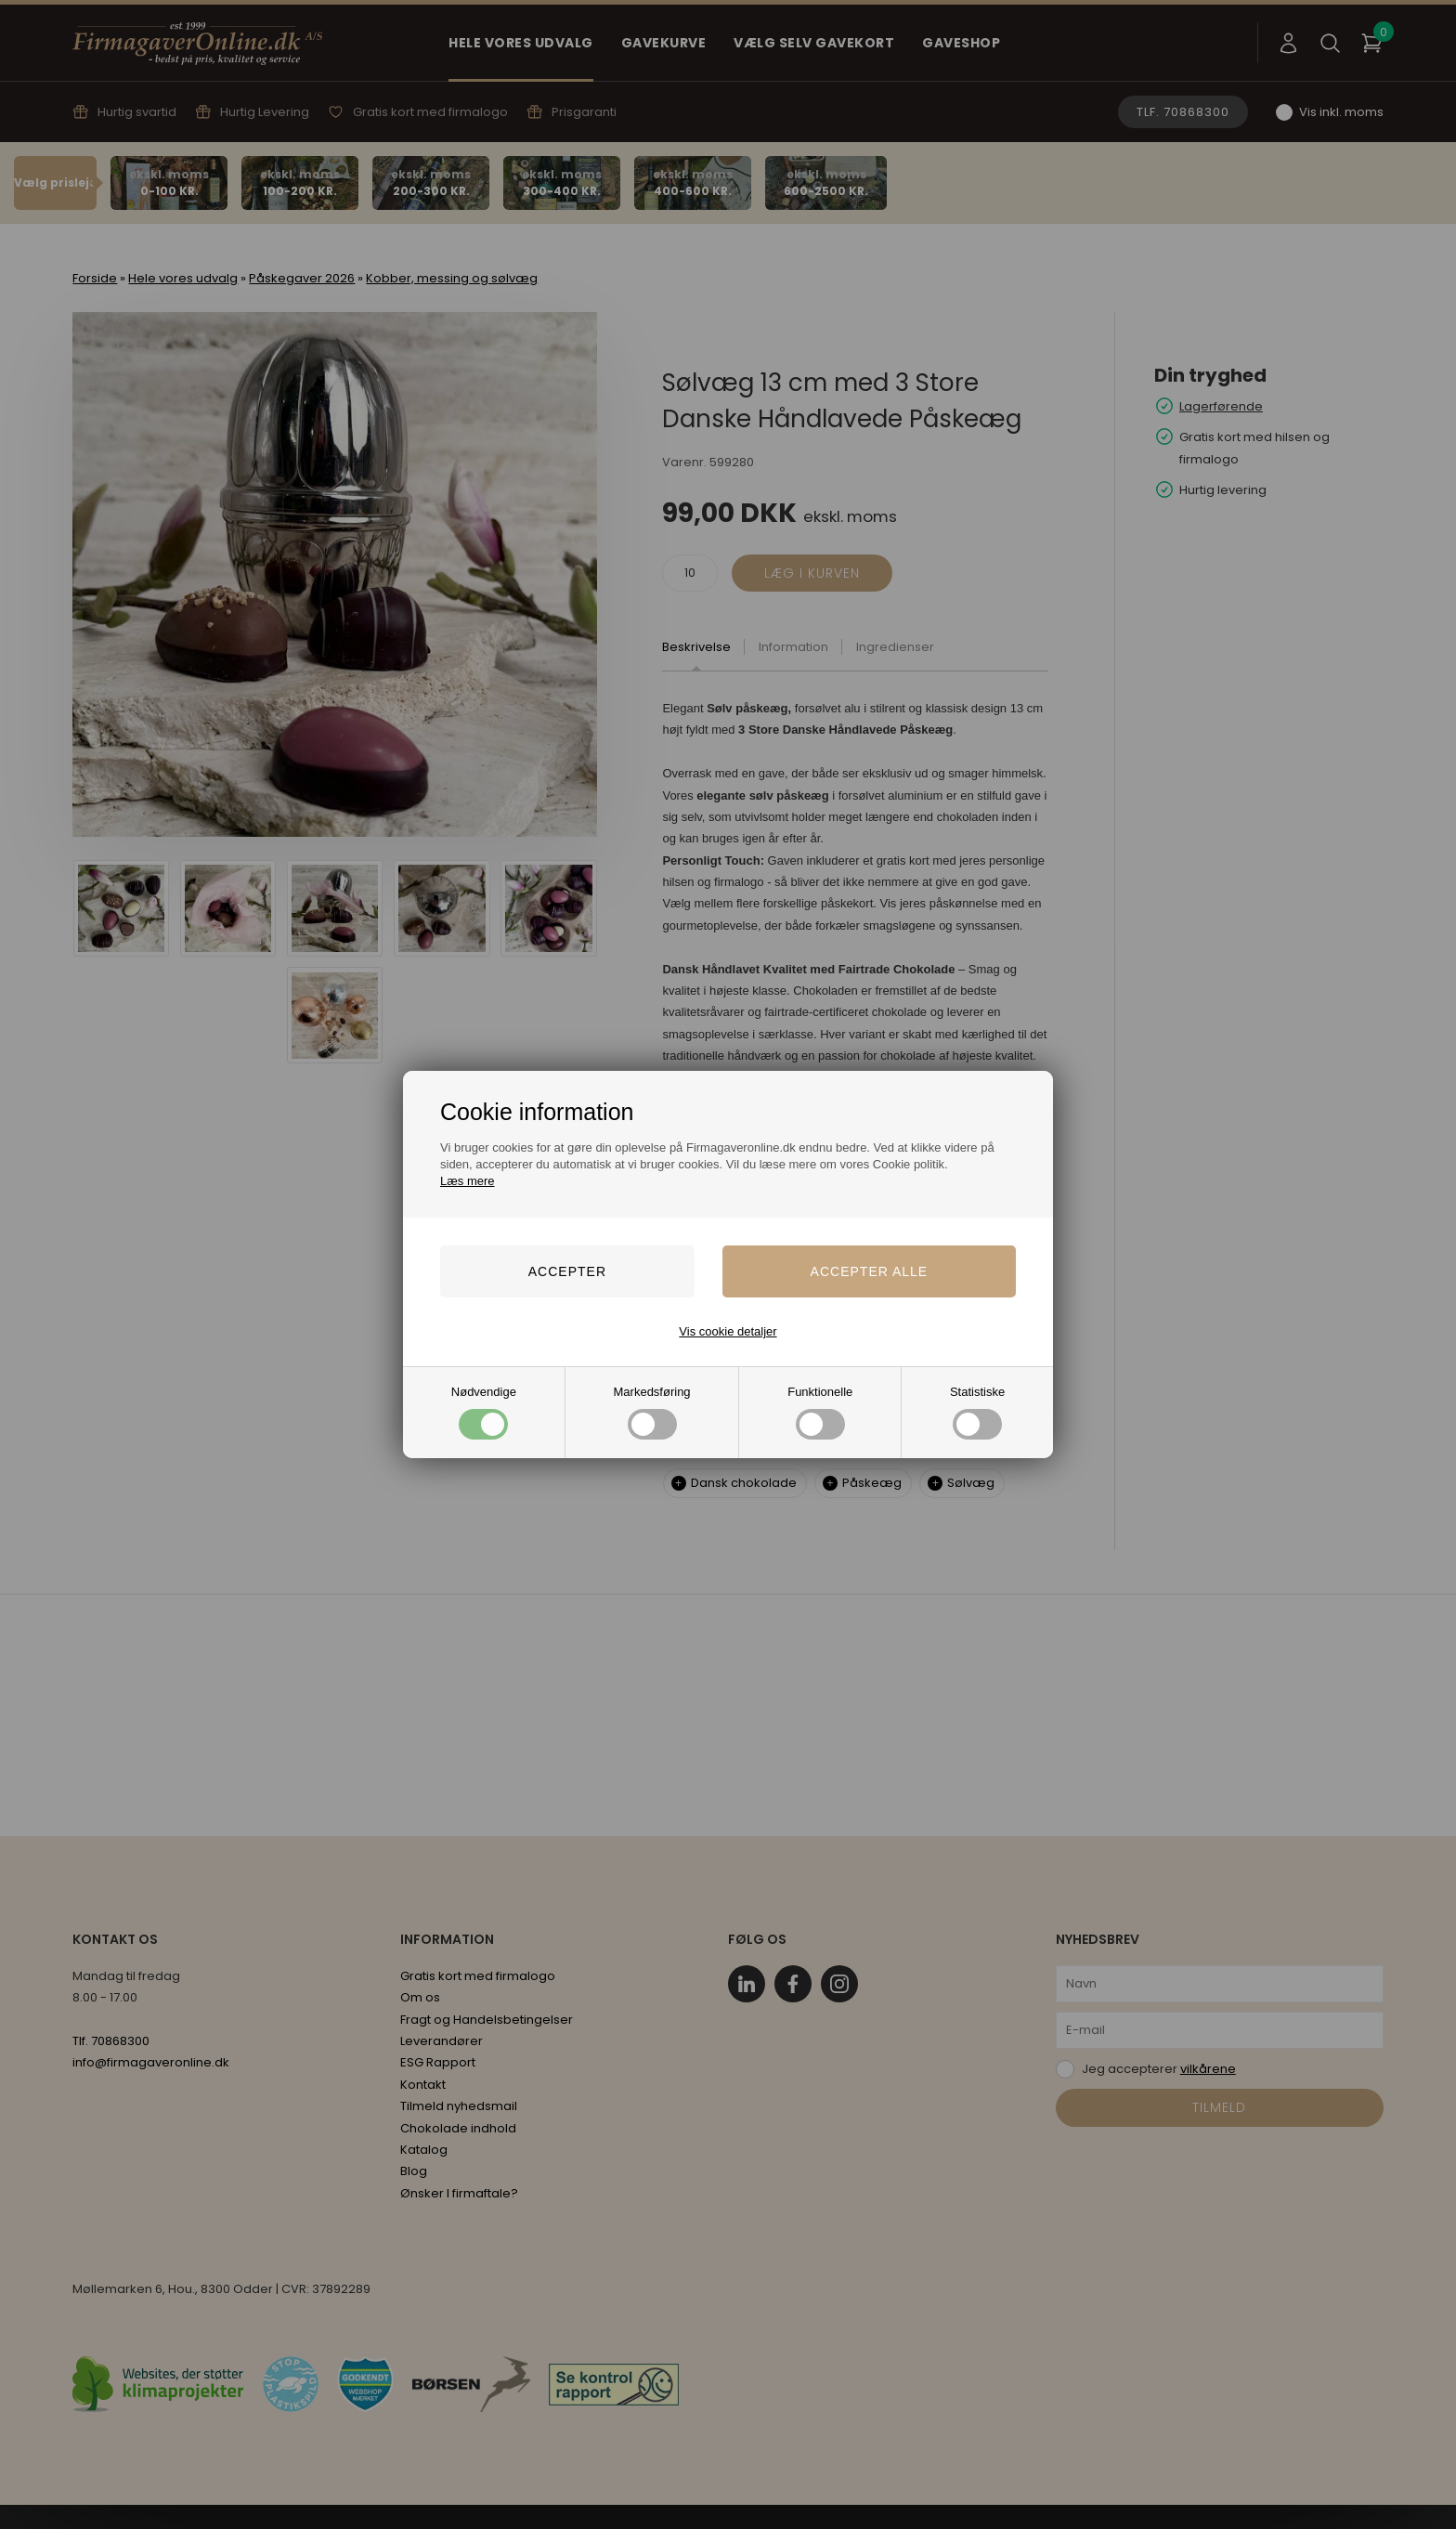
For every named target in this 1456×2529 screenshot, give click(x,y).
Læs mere (467, 1181)
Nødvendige (483, 1412)
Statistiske (977, 1412)
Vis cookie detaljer (727, 1331)
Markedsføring (652, 1412)
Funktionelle (819, 1412)
